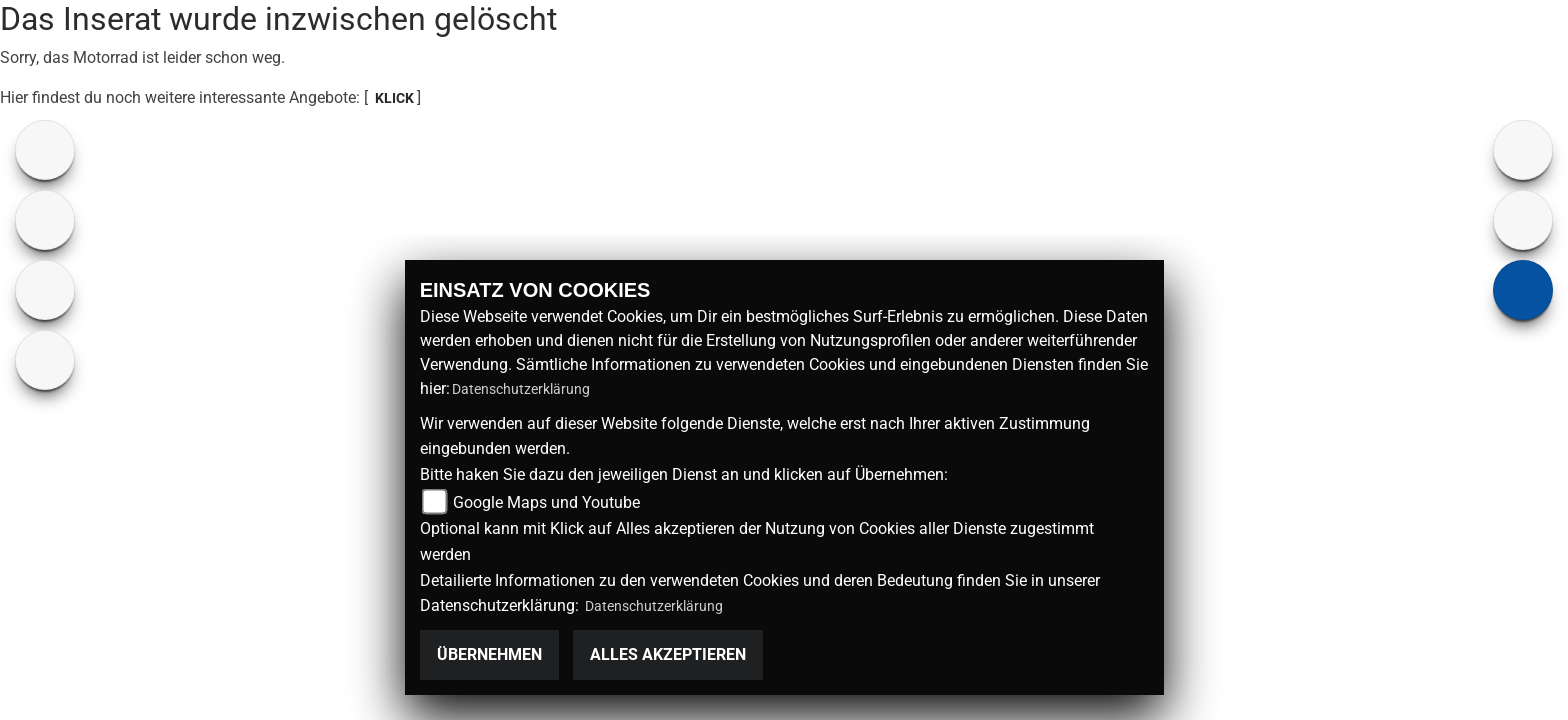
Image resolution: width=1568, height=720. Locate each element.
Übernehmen (489, 654)
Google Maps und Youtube (546, 502)
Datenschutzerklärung (521, 389)
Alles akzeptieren (668, 654)
